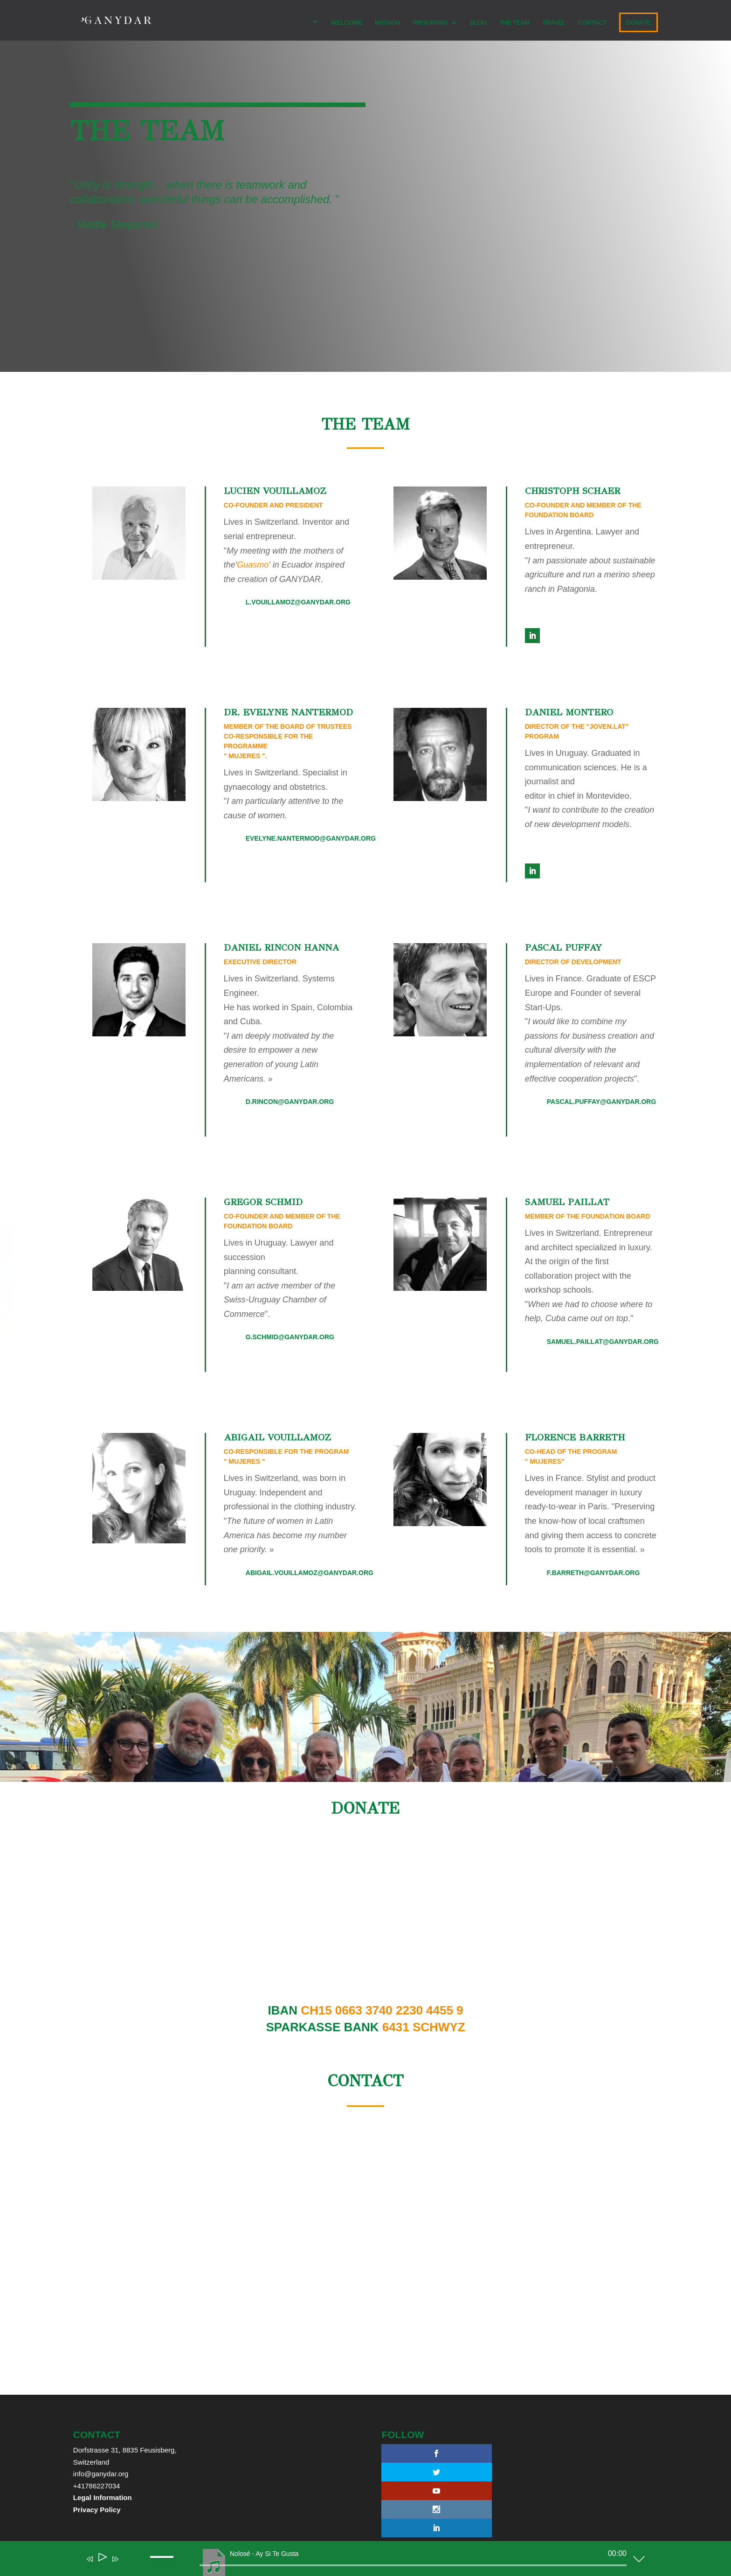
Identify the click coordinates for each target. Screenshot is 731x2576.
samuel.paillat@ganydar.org (603, 1341)
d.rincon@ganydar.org (290, 1101)
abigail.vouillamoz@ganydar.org (309, 1572)
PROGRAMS (430, 23)
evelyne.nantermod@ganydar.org (311, 838)
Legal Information (102, 2497)
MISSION (387, 23)
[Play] (102, 2559)
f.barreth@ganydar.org (593, 1572)
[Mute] (128, 2565)
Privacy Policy (97, 2510)
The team (514, 23)
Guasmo (253, 564)
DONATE (638, 23)
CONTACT (592, 23)
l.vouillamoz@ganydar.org (298, 602)
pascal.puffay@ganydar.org (601, 1101)
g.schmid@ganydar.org (290, 1337)
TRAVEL (553, 23)
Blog (477, 23)
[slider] (413, 2565)
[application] (358, 2560)
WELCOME (345, 23)
